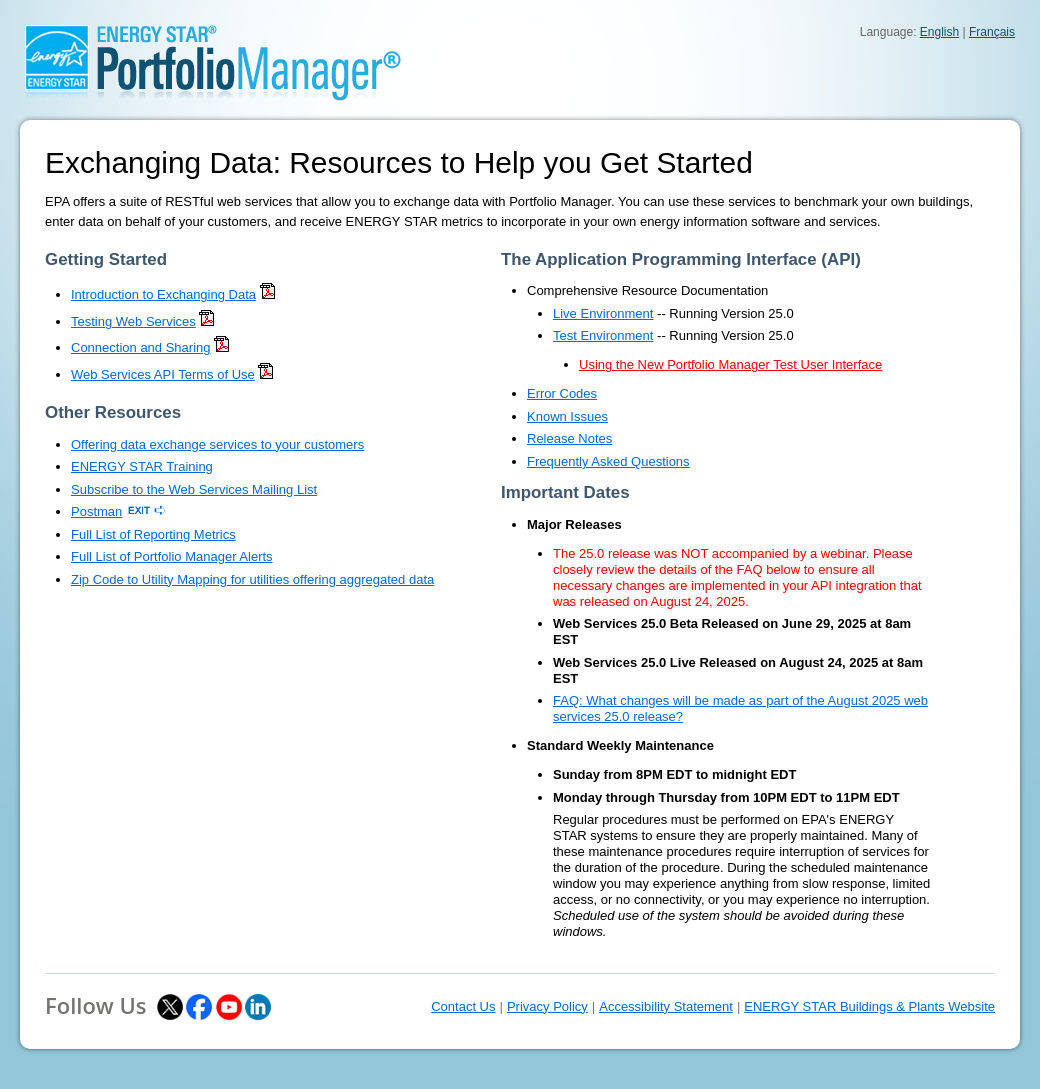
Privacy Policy (547, 1006)
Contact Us (463, 1006)
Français (992, 32)
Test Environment (603, 335)
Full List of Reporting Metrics (153, 534)
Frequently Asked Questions (608, 461)
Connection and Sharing (141, 347)
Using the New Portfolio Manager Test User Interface (730, 364)
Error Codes (562, 393)
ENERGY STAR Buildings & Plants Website (869, 1006)
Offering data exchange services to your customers (217, 444)
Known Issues (567, 416)
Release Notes (569, 438)
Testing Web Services (133, 321)
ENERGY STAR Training (142, 466)
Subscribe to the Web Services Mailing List (194, 489)
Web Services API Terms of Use (163, 374)
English (939, 32)
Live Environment (603, 313)
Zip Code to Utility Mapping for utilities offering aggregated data (252, 579)
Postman (96, 511)
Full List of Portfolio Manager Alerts (172, 556)
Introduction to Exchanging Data (163, 294)
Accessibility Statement (666, 1006)
